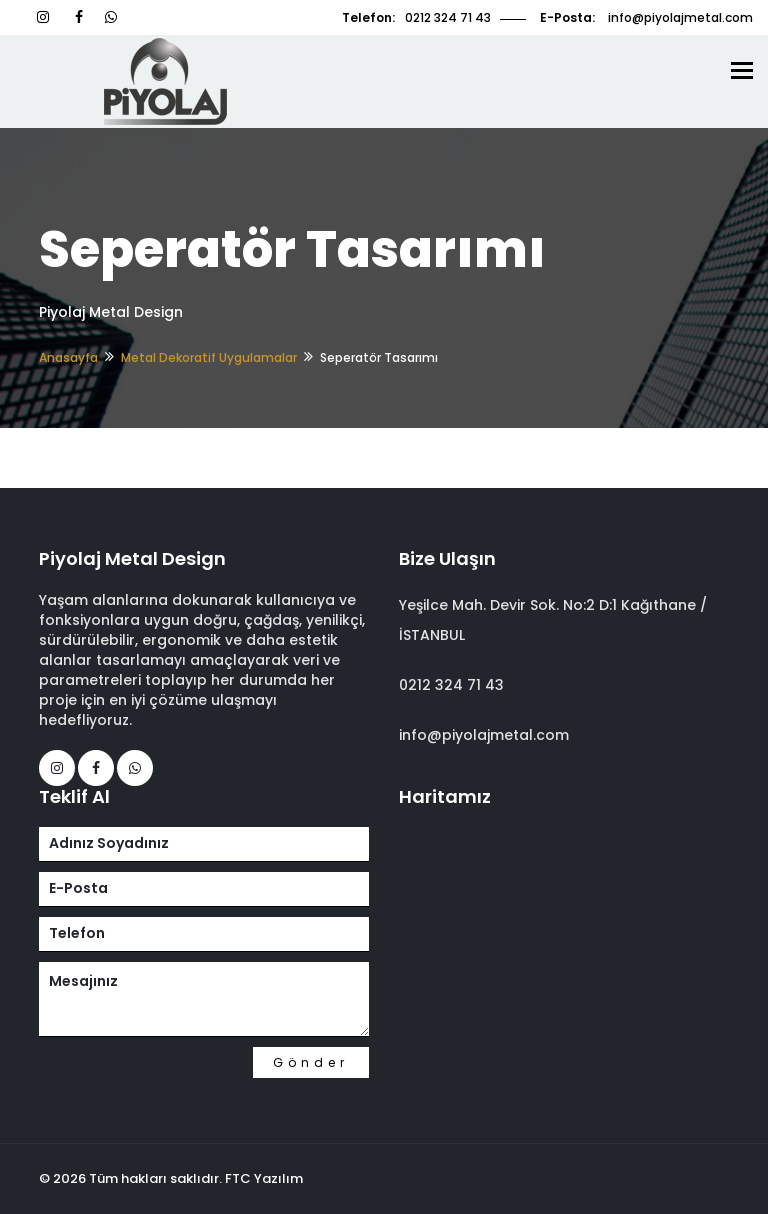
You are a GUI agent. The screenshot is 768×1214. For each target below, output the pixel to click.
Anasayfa (68, 357)
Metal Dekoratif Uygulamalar (209, 357)
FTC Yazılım (264, 1178)
